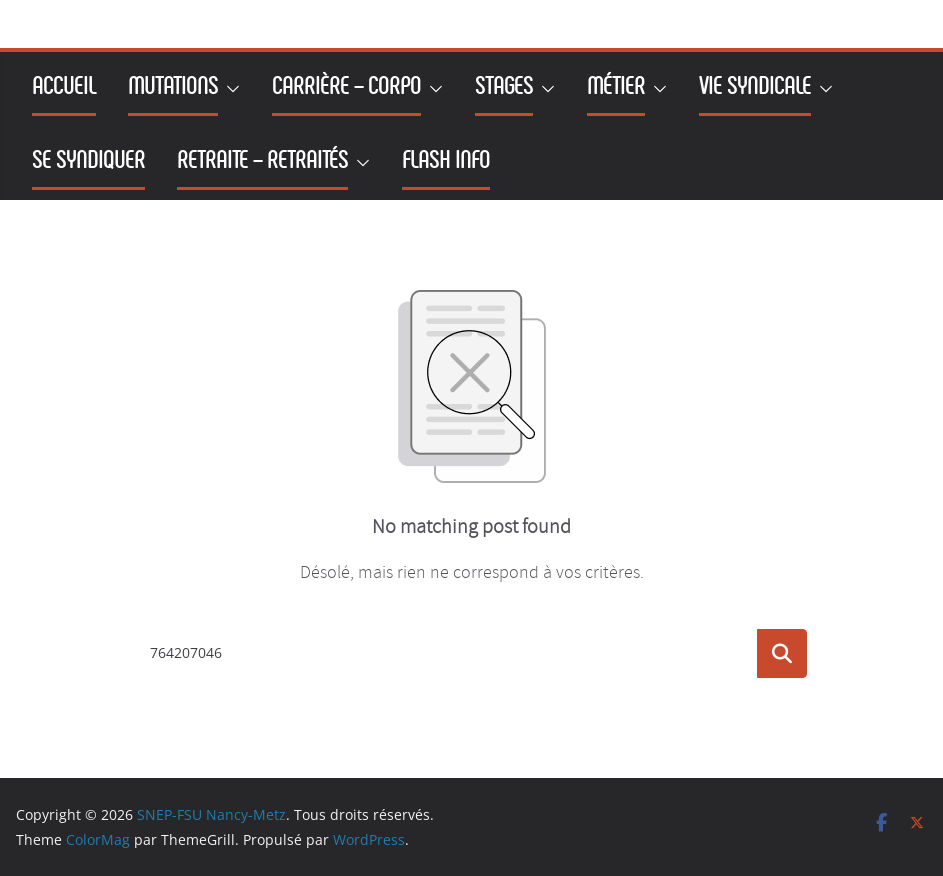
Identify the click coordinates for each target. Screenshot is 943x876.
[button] (229, 89)
